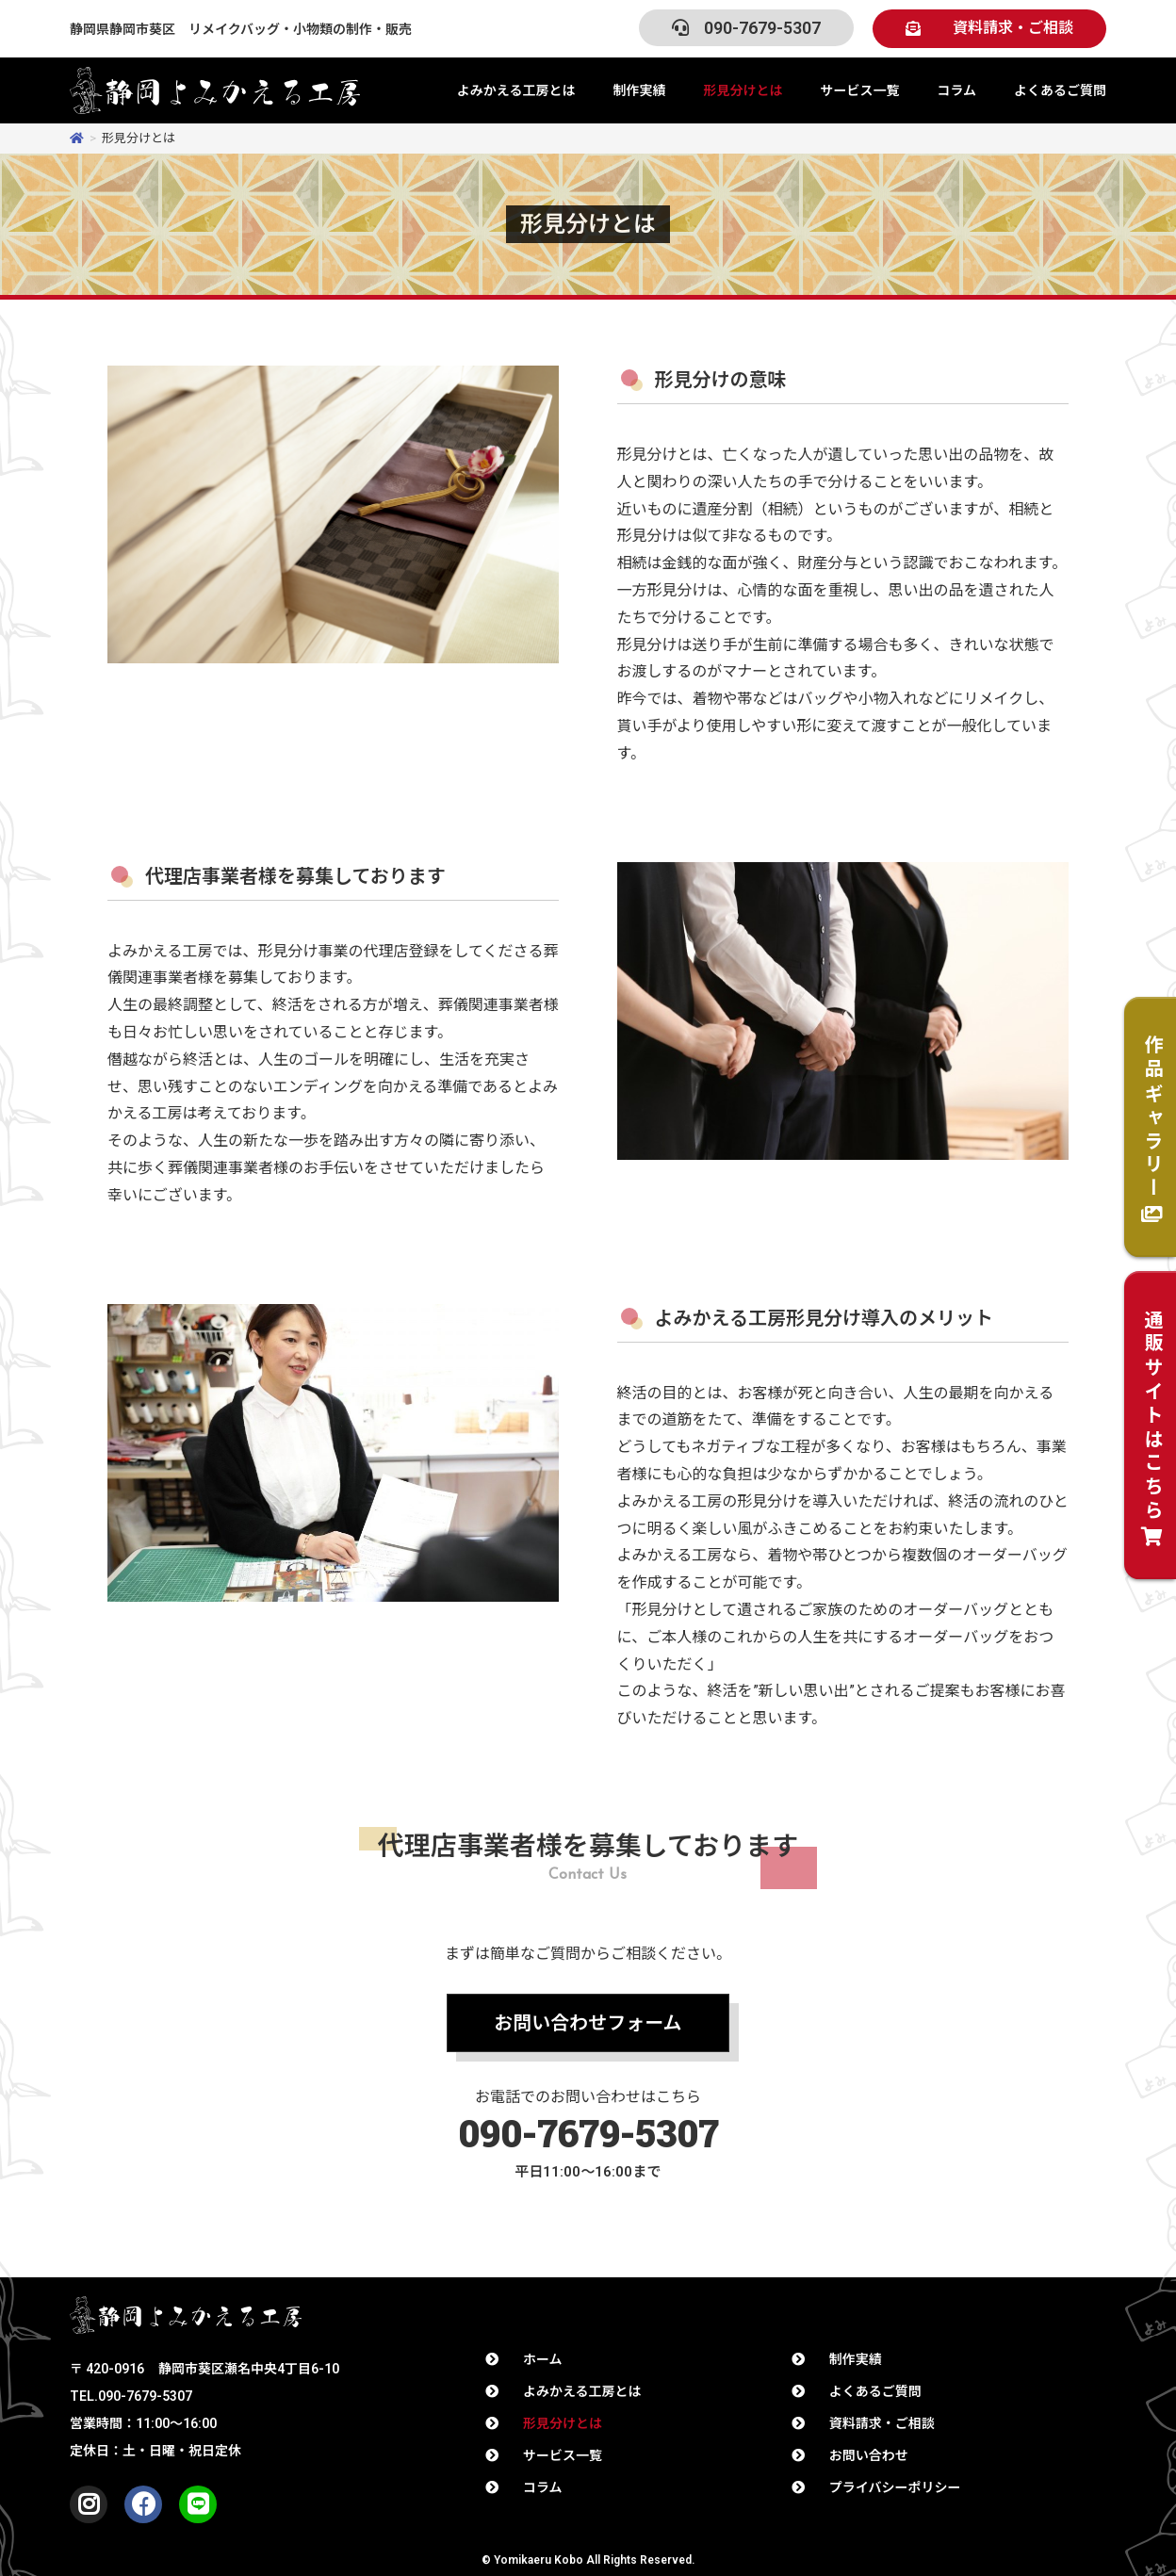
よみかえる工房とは (516, 90)
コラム (956, 90)
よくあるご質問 (1060, 90)
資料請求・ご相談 (882, 2423)
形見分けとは (742, 90)
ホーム (543, 2359)
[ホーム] (77, 138)
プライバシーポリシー (895, 2487)
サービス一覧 (859, 90)
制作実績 (638, 90)
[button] (989, 28)
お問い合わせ (868, 2455)
